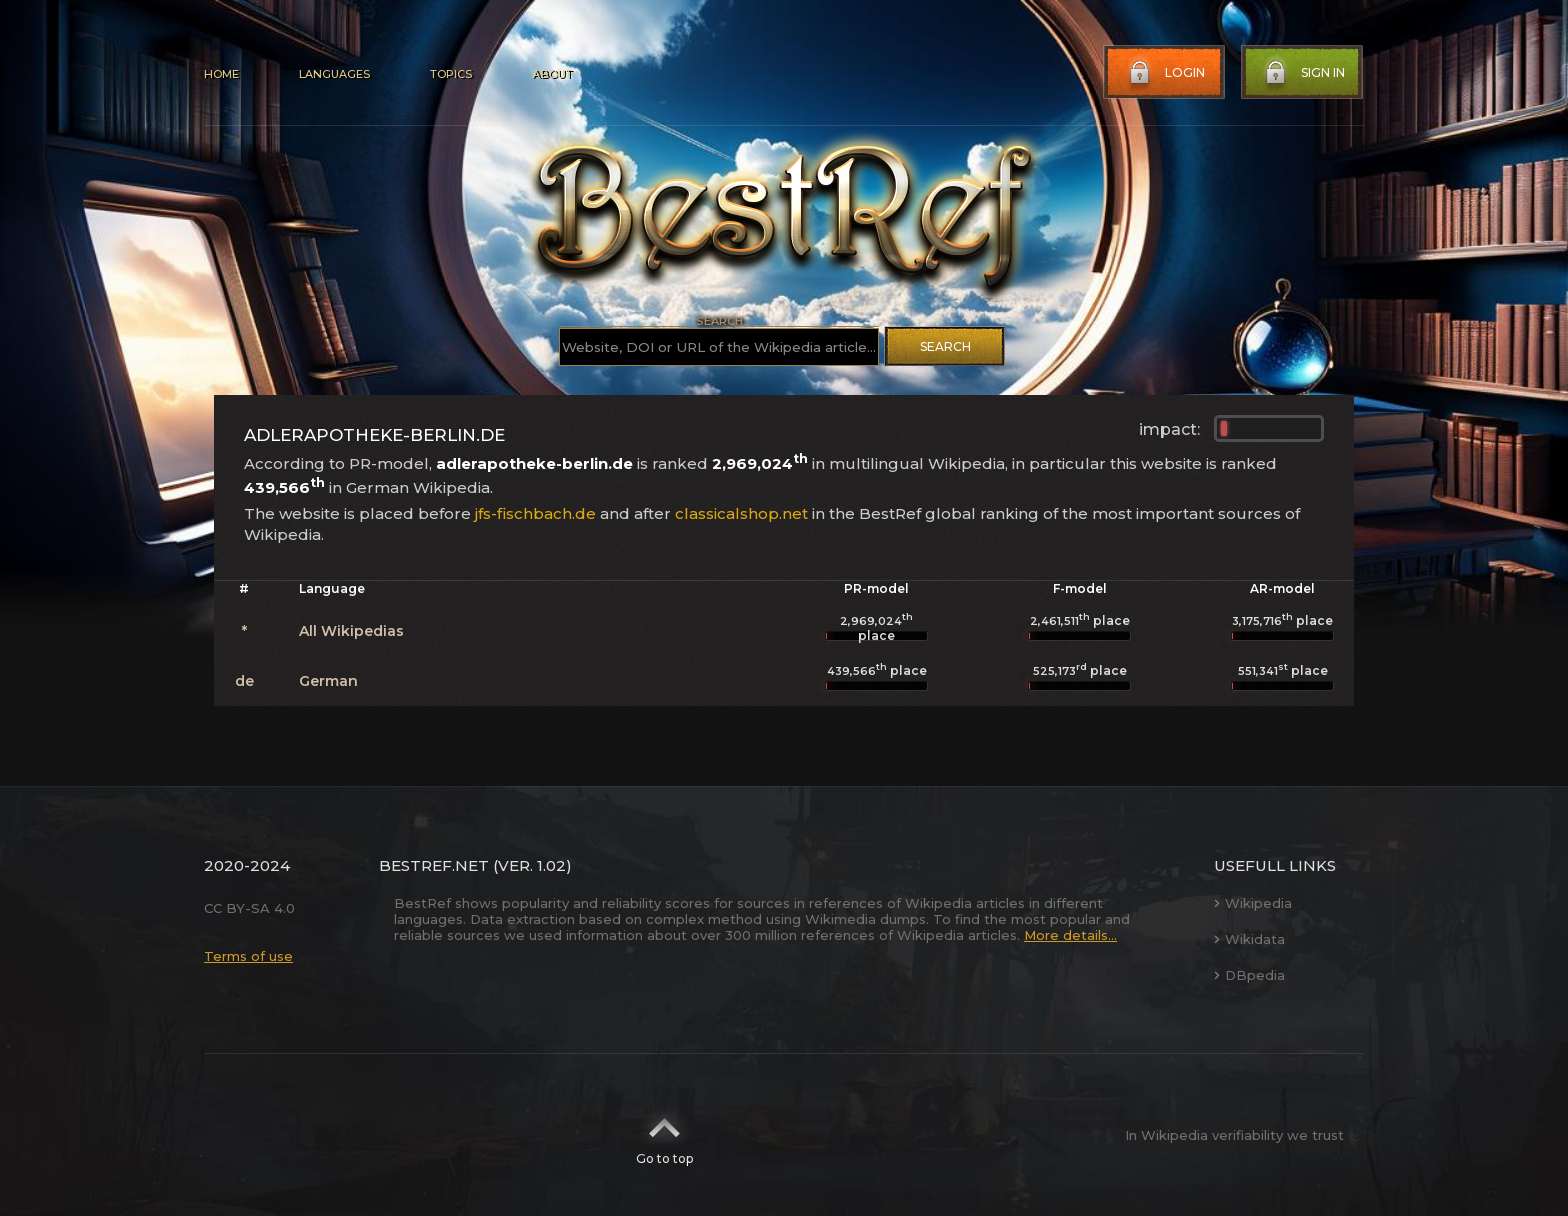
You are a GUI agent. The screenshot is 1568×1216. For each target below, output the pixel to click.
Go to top (664, 1135)
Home (221, 74)
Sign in (1303, 73)
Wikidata (1249, 939)
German (328, 681)
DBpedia (1249, 975)
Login (1165, 73)
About (552, 74)
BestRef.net (434, 865)
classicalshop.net (741, 513)
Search (945, 346)
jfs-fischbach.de (535, 513)
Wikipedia (1253, 903)
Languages (334, 74)
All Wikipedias (351, 631)
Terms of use (248, 956)
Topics (451, 74)
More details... (1070, 935)
